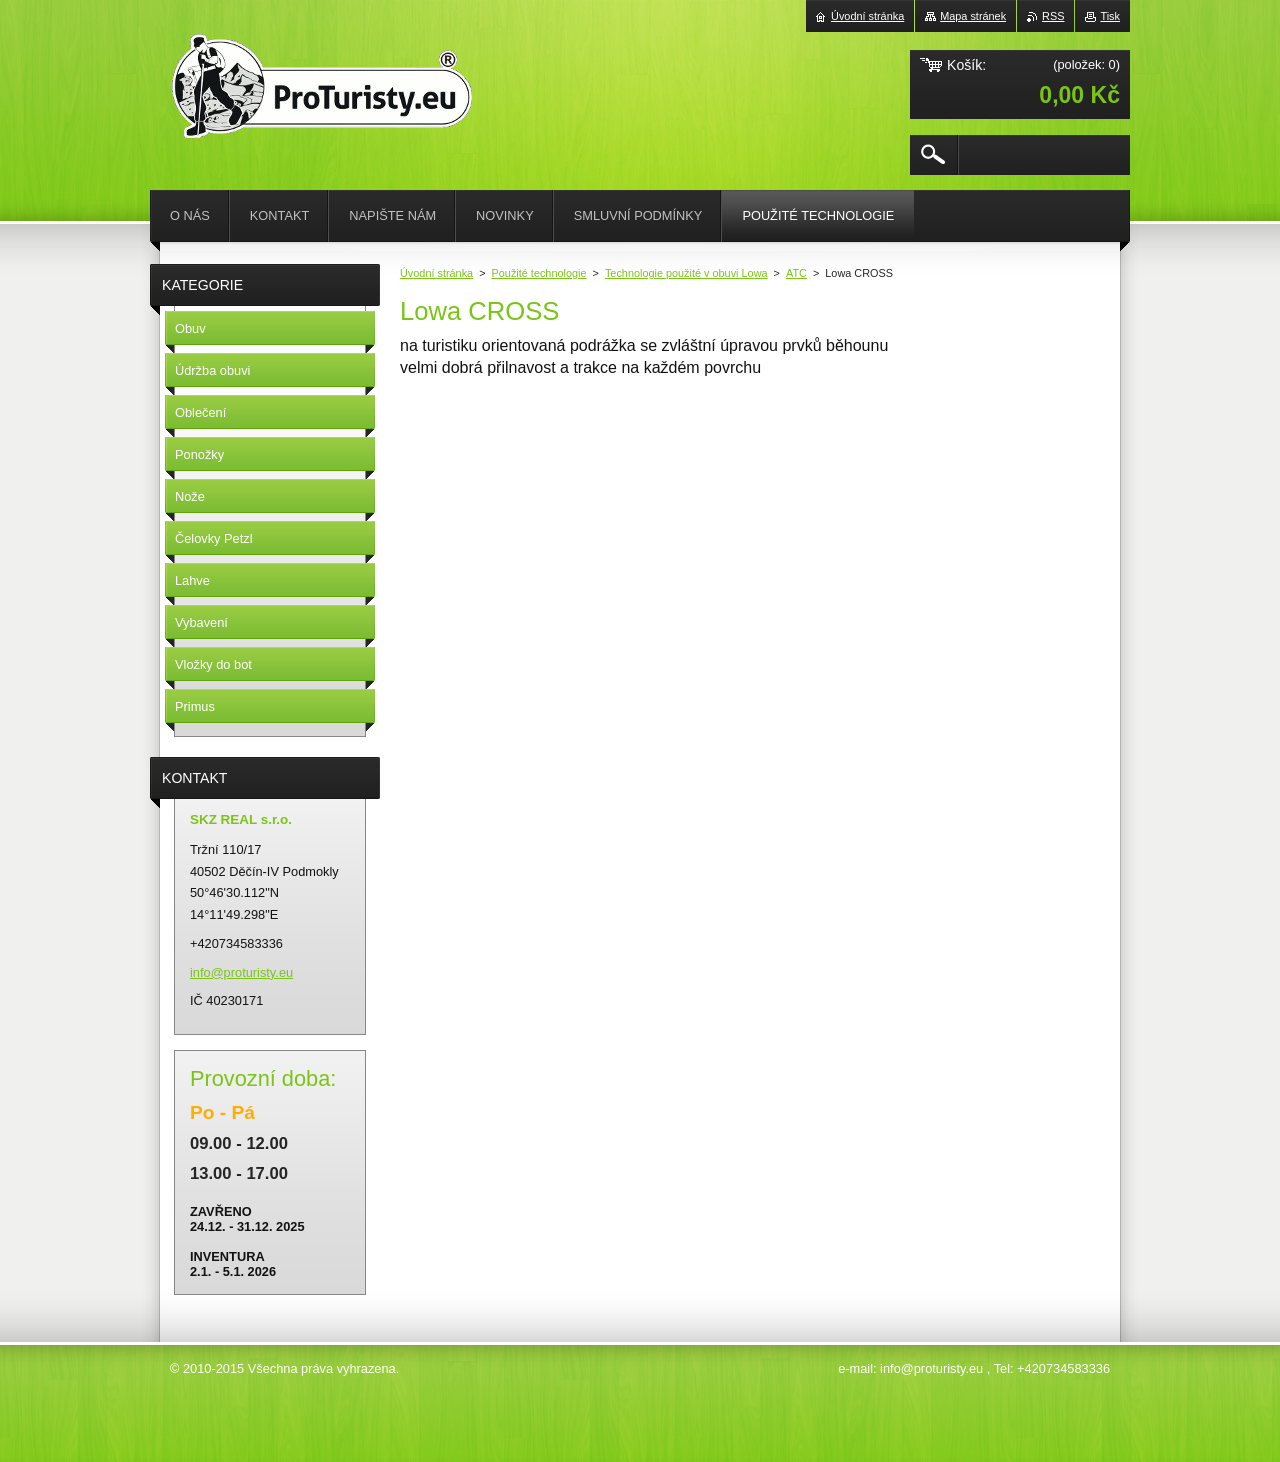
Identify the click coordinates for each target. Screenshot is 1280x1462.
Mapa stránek (973, 16)
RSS (1053, 16)
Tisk (1110, 16)
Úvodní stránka (436, 273)
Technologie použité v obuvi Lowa (686, 273)
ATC (796, 273)
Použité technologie (539, 273)
